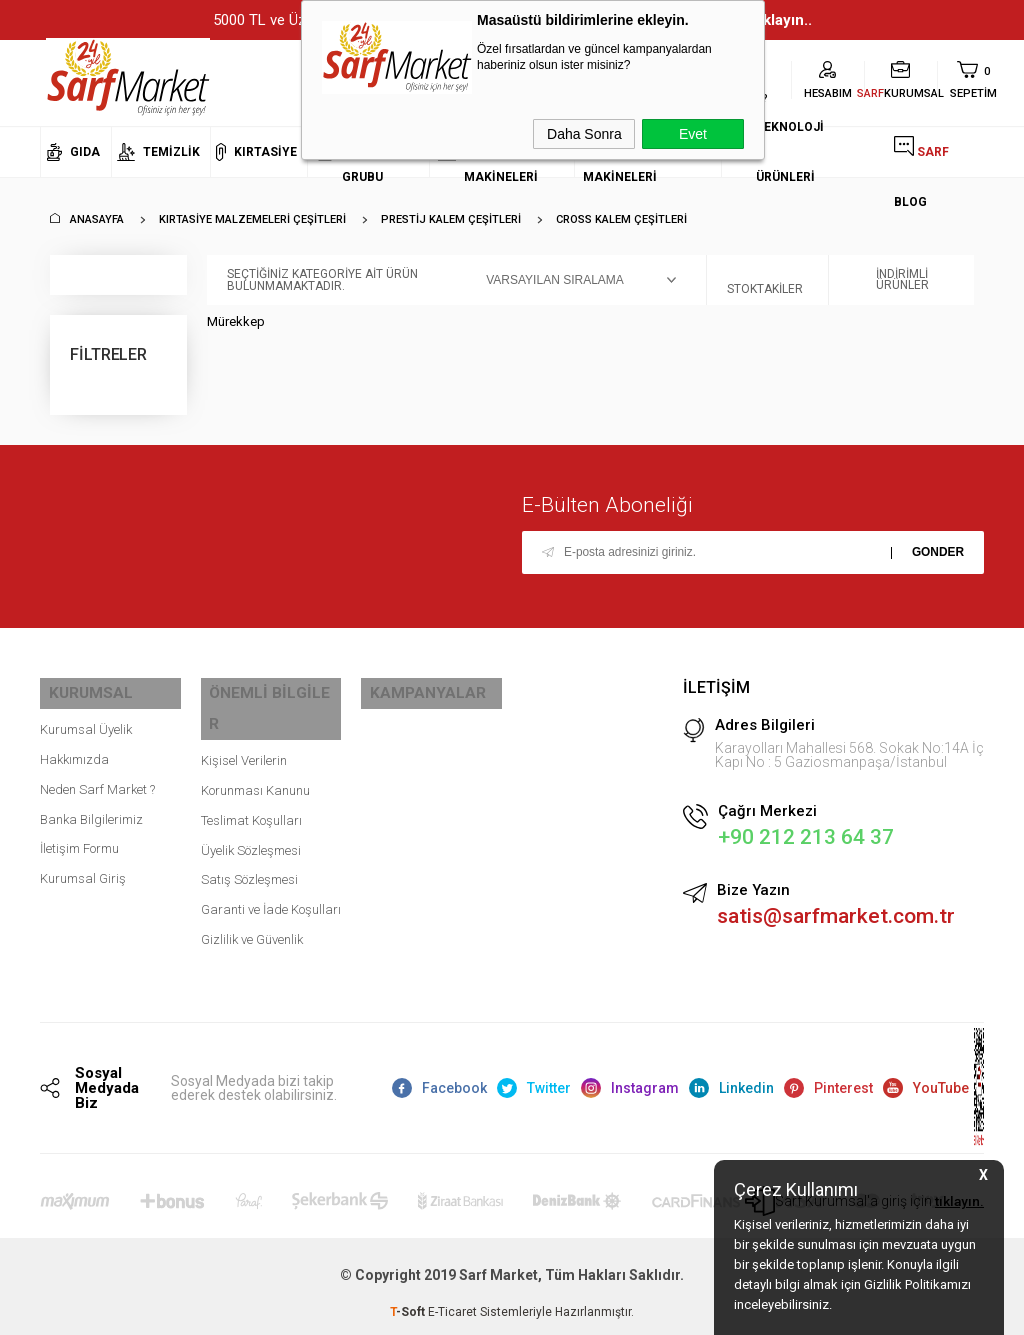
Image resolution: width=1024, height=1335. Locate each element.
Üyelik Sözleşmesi (251, 809)
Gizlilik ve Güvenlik (252, 899)
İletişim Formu (79, 839)
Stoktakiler (765, 280)
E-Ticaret (452, 1310)
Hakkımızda (74, 750)
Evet (693, 134)
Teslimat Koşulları (251, 780)
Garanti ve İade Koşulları (271, 869)
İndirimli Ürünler (889, 280)
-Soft (409, 1310)
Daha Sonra (584, 134)
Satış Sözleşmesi (249, 839)
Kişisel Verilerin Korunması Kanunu (255, 735)
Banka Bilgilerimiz (91, 809)
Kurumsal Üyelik (86, 720)
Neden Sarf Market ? (97, 780)
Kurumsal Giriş (83, 869)
